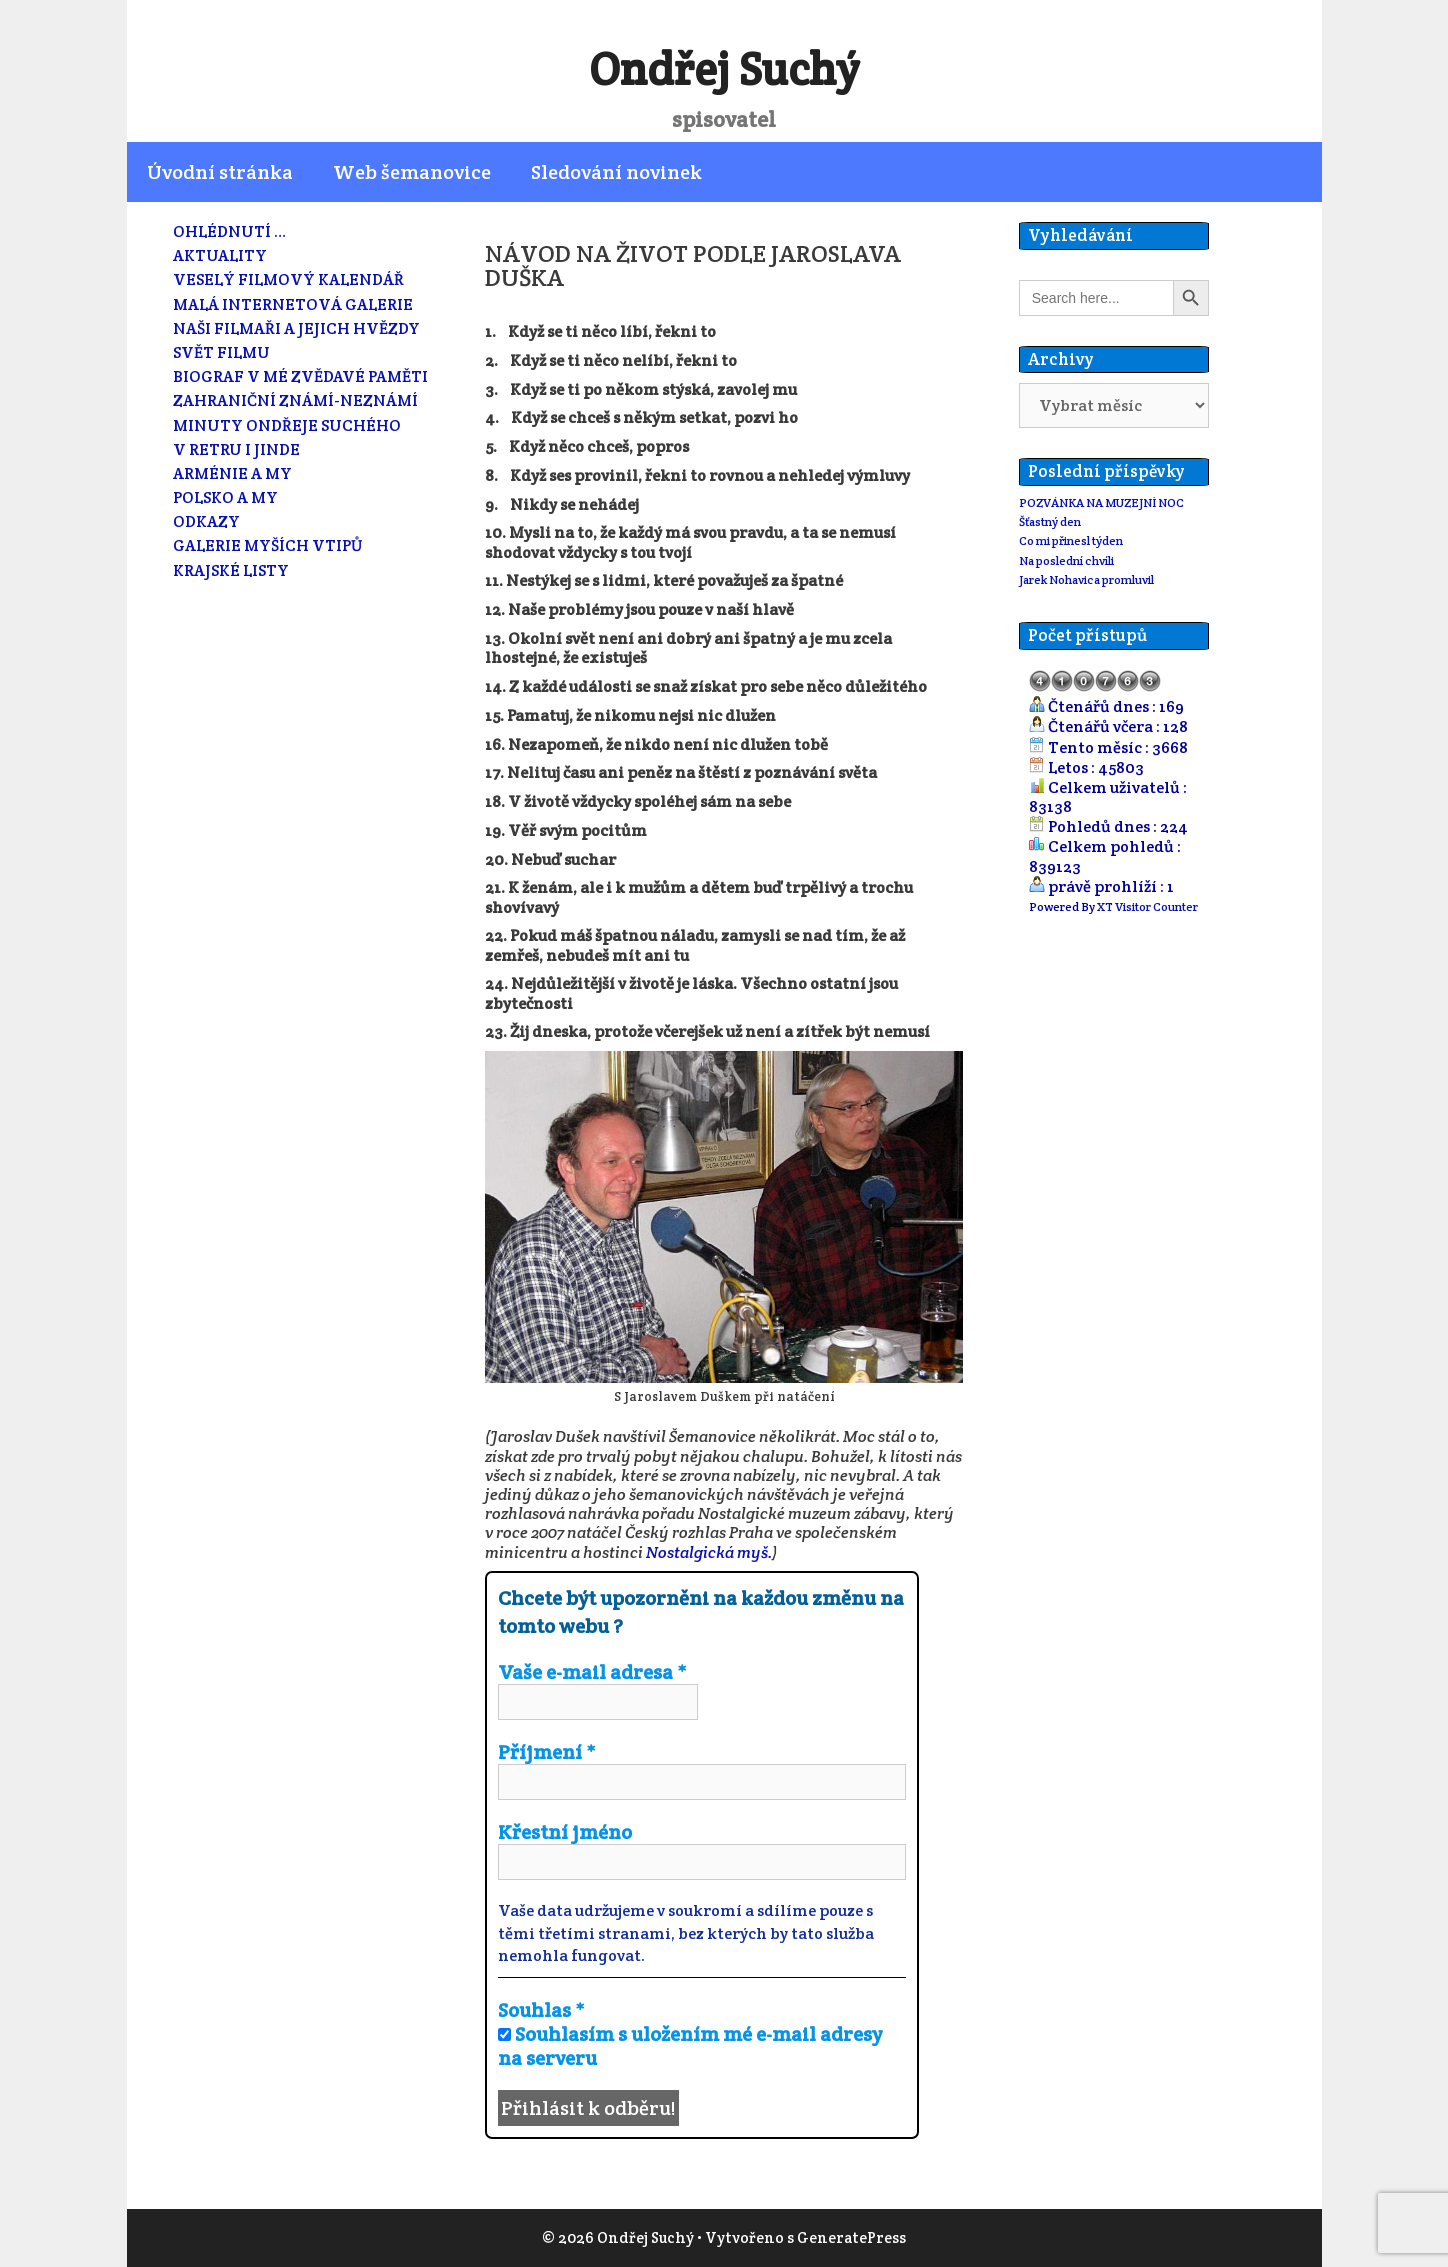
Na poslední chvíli (1066, 560)
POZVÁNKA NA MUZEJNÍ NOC (1101, 502)
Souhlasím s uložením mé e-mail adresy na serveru (690, 2046)
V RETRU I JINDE (236, 449)
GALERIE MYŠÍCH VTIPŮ (267, 545)
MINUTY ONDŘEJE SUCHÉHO (287, 425)
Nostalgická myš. (709, 1552)
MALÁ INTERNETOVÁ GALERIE (293, 304)
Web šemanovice (412, 172)
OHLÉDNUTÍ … (229, 231)
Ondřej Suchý (724, 69)
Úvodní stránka (220, 172)
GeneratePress (851, 2237)
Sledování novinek (616, 172)
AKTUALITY (220, 255)
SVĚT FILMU (221, 352)
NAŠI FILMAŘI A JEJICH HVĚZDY (296, 328)
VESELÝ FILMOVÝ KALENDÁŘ (288, 279)
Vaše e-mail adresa (592, 1672)
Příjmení (547, 1752)
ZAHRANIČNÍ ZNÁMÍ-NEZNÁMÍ (295, 400)
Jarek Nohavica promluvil (1086, 579)
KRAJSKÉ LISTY (231, 570)
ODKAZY (206, 521)
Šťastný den (1050, 521)
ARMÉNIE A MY (232, 473)
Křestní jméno (565, 1832)
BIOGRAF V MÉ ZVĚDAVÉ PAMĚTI (300, 376)
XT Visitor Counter (1147, 906)
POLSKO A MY (225, 497)
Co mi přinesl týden (1071, 540)
